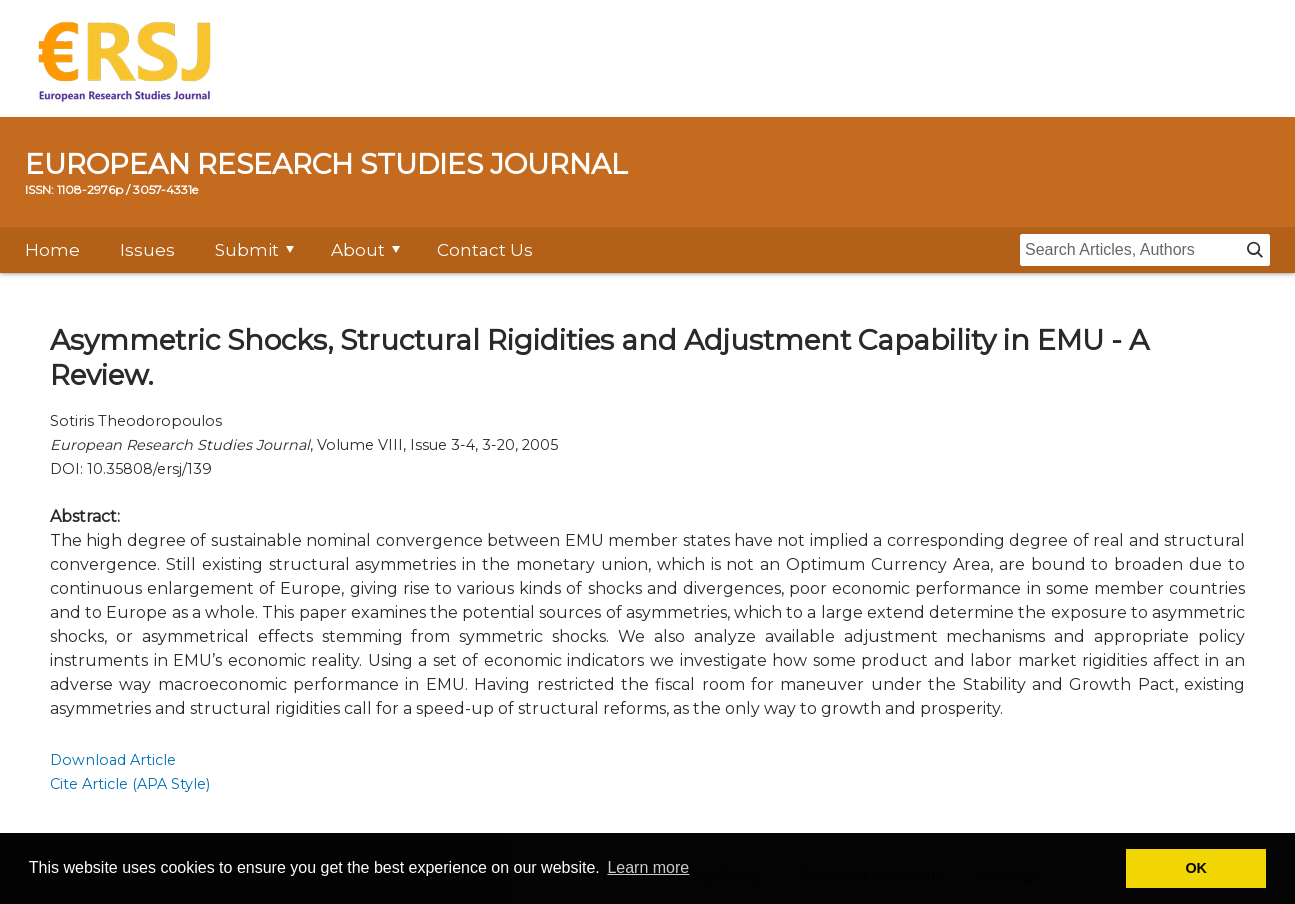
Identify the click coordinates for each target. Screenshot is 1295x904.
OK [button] (1196, 868)
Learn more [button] (648, 867)
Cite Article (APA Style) (130, 784)
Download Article (113, 760)
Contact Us (485, 250)
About (358, 250)
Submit (247, 250)
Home (52, 250)
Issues (147, 250)
